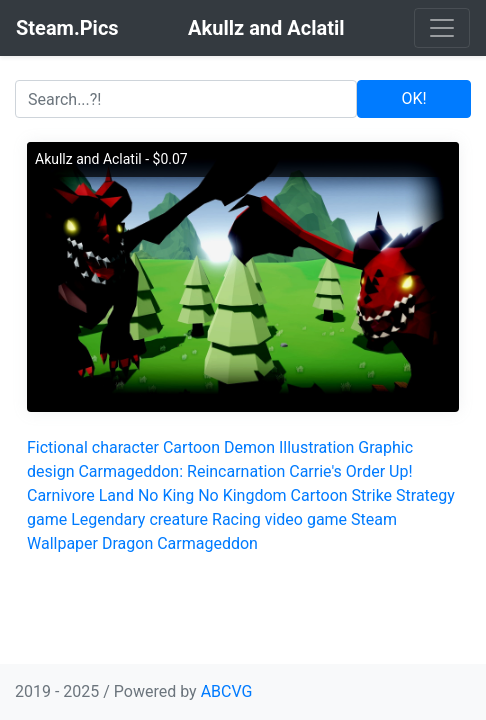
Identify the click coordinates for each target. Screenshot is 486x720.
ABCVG (227, 691)
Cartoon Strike (342, 495)
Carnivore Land (80, 495)
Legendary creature (139, 519)
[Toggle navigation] (442, 28)
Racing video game (279, 519)
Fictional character (93, 447)
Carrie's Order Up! (350, 471)
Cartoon (191, 447)
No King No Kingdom (212, 495)
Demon (249, 447)
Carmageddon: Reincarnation (181, 471)
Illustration (316, 447)
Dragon (127, 543)
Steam (374, 519)
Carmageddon (207, 543)
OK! (413, 98)
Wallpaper (62, 543)
